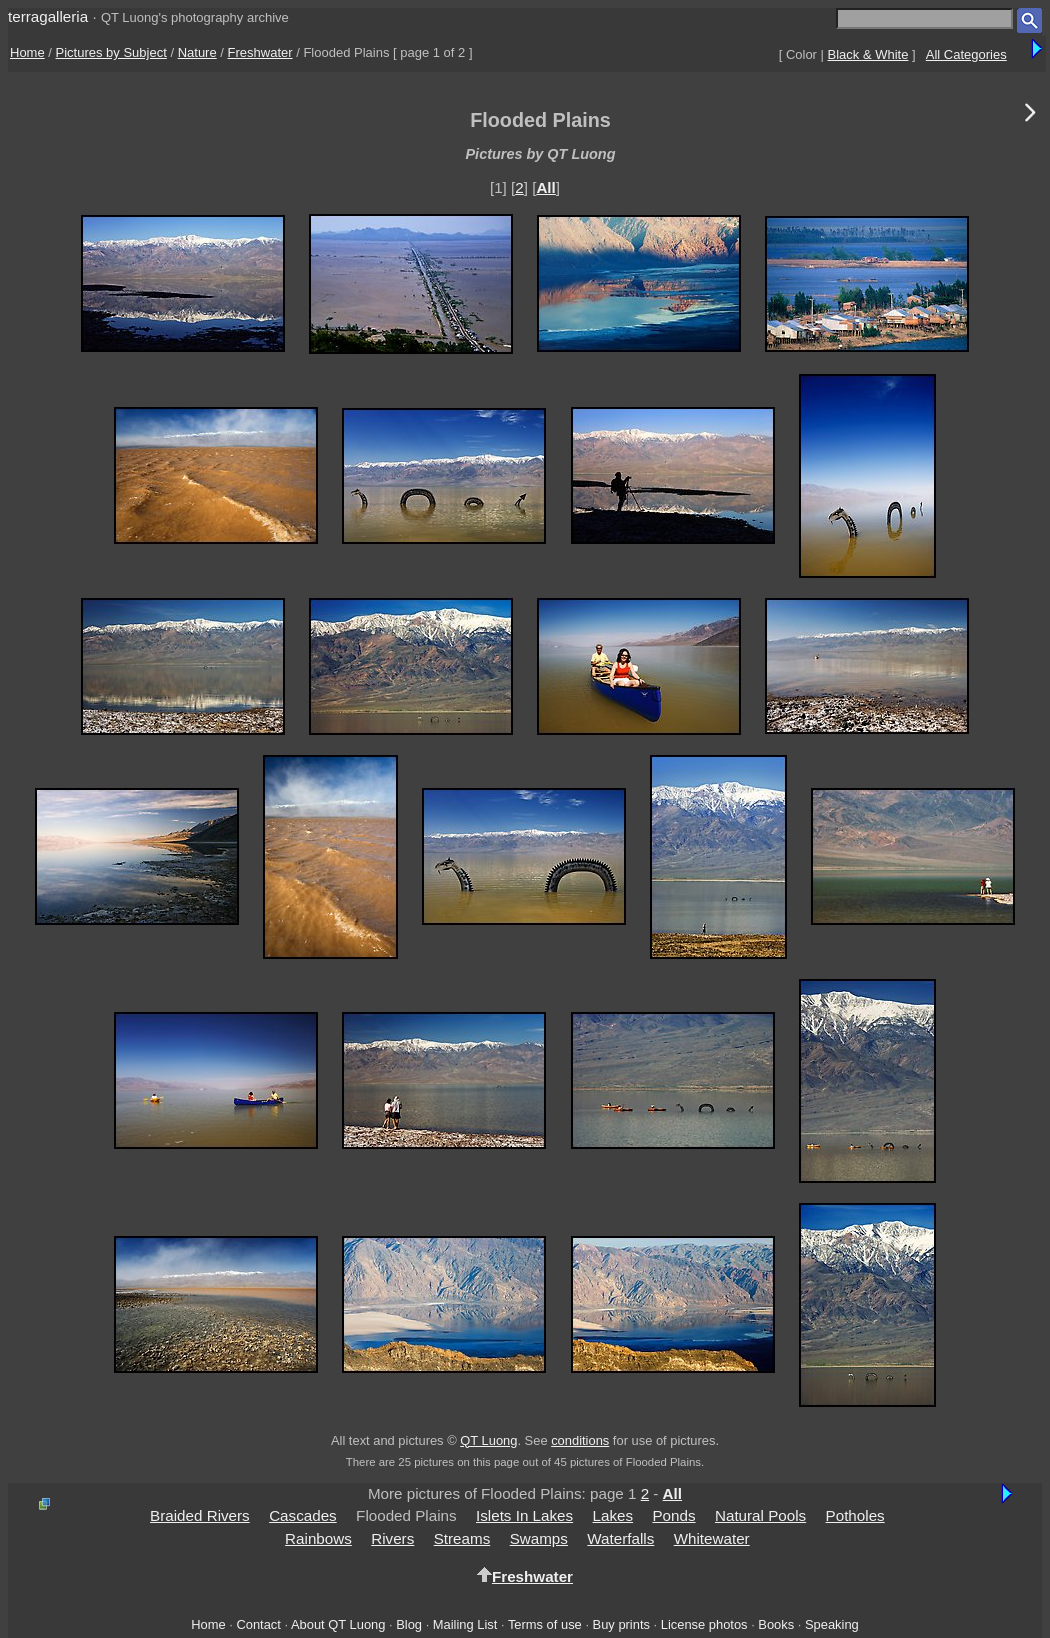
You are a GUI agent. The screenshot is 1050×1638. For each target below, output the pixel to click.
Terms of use (545, 1624)
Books (776, 1624)
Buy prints (621, 1624)
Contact (258, 1624)
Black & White (868, 54)
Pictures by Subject (111, 52)
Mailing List (465, 1624)
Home (27, 52)
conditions (580, 1440)
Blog (409, 1624)
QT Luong (488, 1440)
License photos (704, 1624)
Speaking (832, 1624)
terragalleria (48, 16)
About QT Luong (338, 1624)
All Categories (966, 54)
